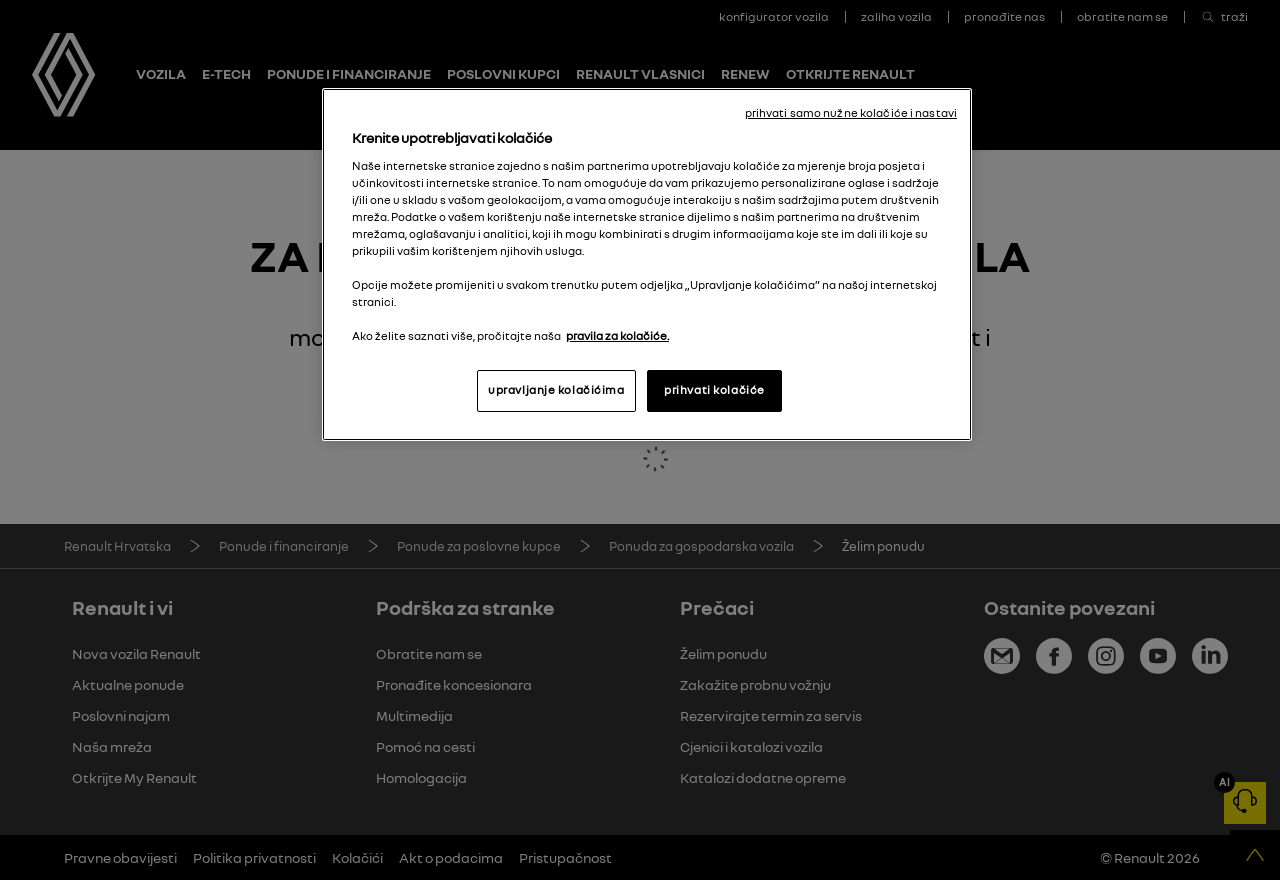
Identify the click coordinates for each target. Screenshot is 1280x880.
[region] (647, 264)
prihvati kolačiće (714, 390)
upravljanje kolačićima (556, 390)
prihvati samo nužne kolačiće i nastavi (851, 113)
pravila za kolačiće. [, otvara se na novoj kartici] (617, 336)
